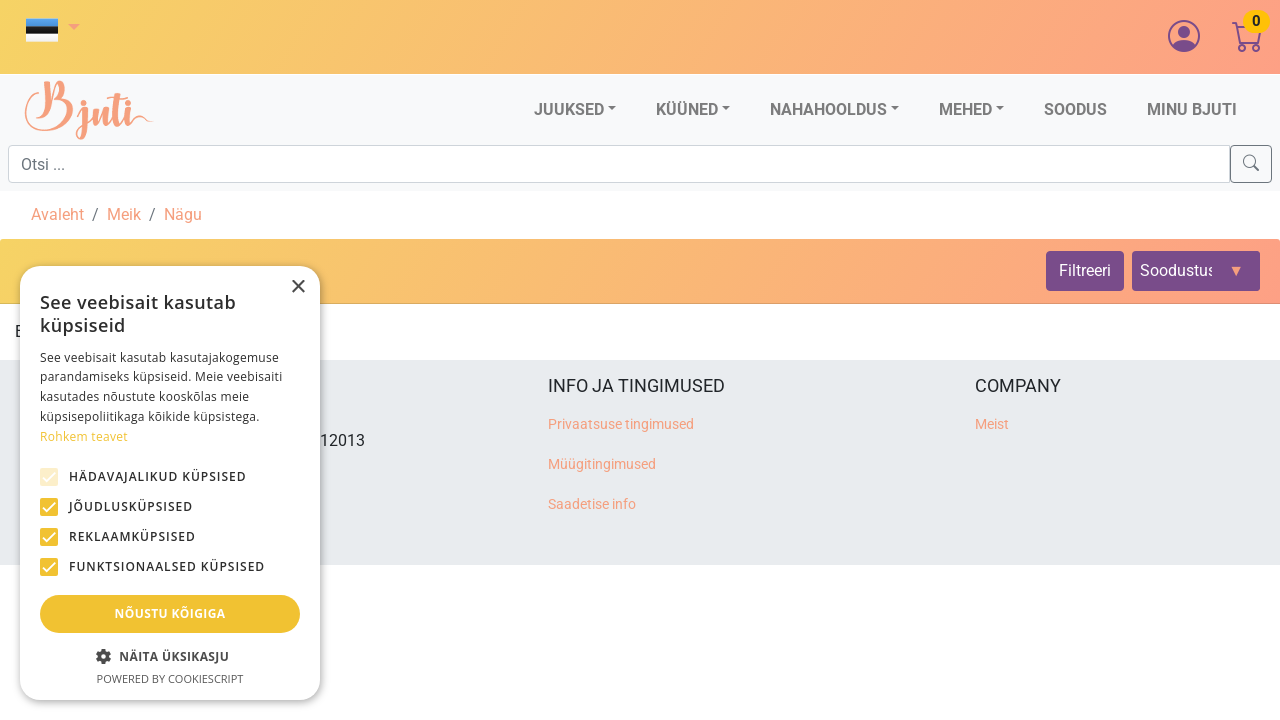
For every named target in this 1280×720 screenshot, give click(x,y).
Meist (992, 424)
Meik (124, 214)
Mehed (965, 109)
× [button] (297, 287)
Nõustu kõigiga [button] (170, 613)
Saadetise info (592, 504)
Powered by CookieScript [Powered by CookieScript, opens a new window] (170, 678)
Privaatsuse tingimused (621, 424)
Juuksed (569, 109)
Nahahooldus (828, 109)
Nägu (183, 214)
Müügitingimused (602, 464)
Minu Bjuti (1192, 109)
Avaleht (57, 214)
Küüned (687, 109)
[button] (53, 29)
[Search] (1251, 164)
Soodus (1075, 109)
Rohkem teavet (84, 436)
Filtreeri (1085, 270)
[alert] (170, 483)
